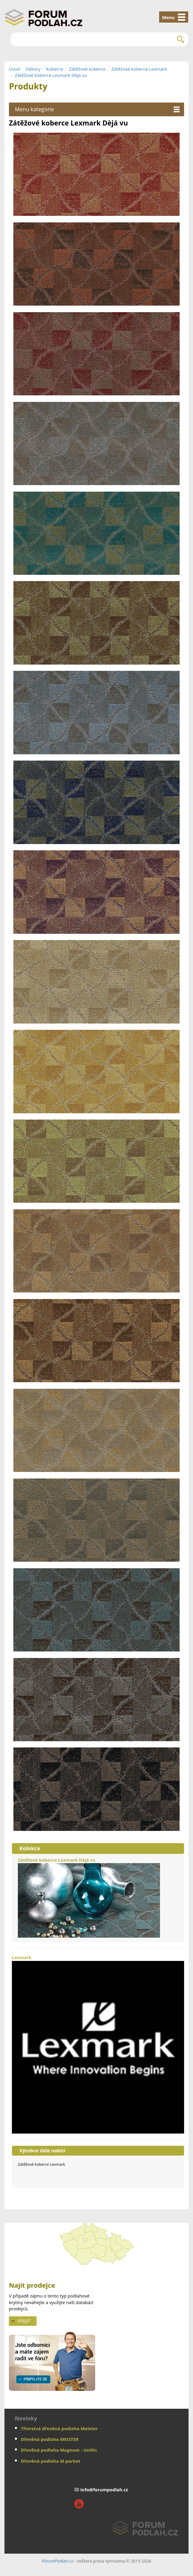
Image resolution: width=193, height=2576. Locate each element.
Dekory (33, 69)
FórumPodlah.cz (57, 2561)
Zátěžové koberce (87, 69)
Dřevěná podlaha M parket (50, 2461)
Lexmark (98, 2043)
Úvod (14, 69)
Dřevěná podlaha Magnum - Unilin (59, 2450)
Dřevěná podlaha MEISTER (50, 2439)
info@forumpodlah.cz (104, 2490)
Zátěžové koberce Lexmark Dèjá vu (51, 75)
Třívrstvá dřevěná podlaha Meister (59, 2428)
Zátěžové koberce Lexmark (139, 69)
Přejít (24, 2321)
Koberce (54, 69)
